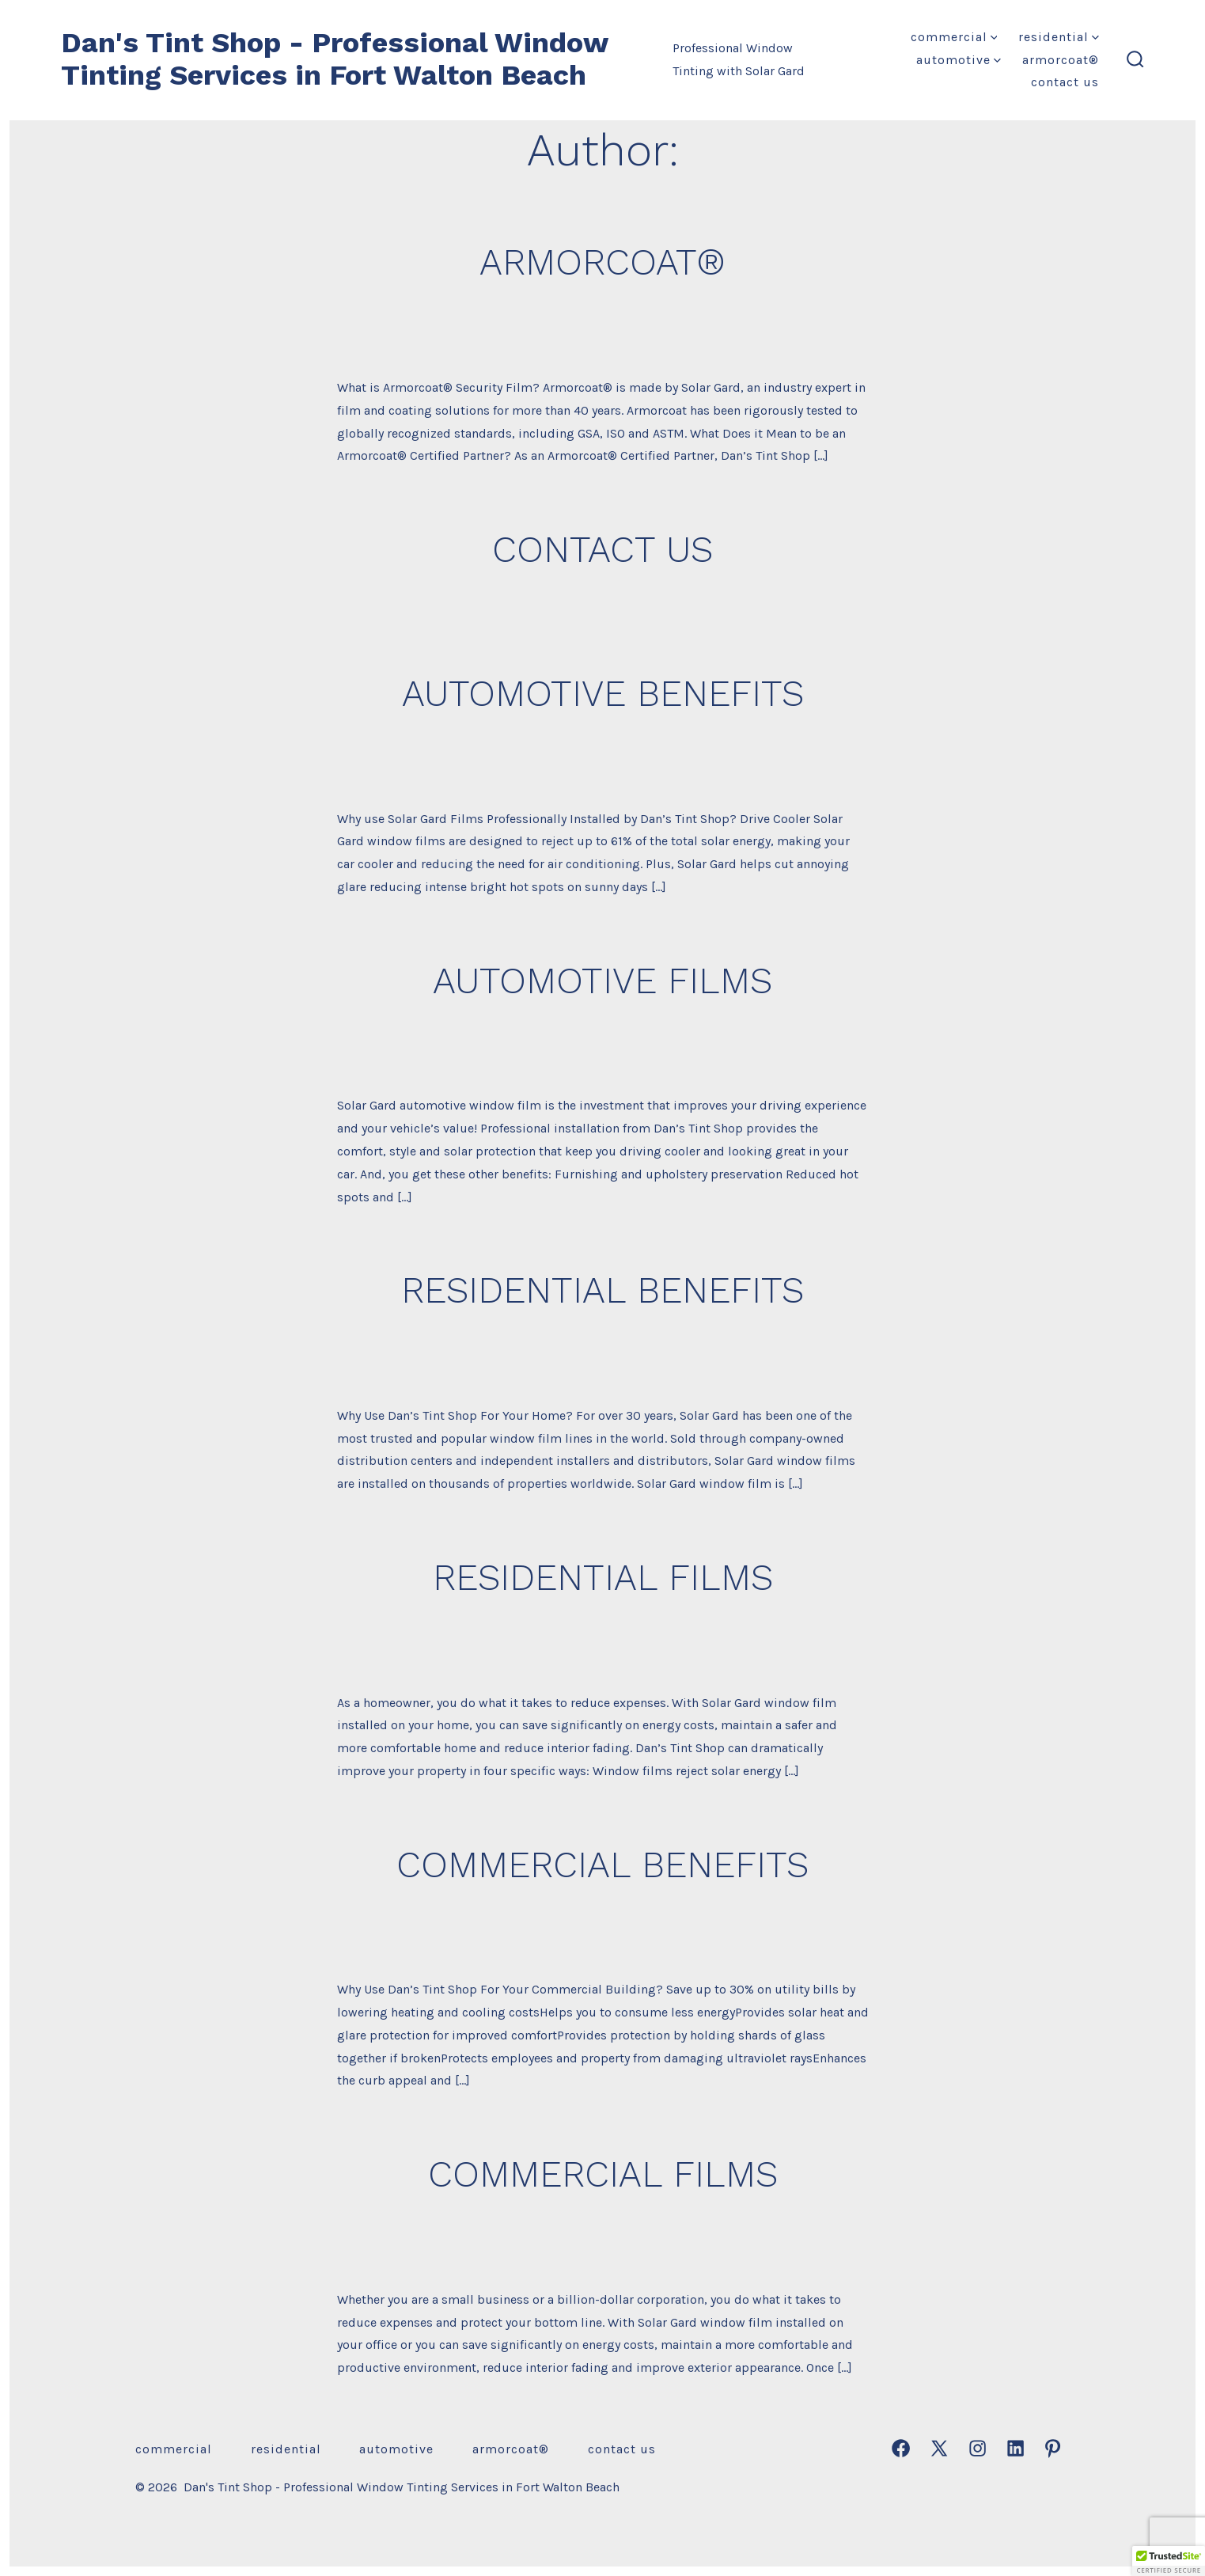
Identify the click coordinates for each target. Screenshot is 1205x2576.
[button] (1168, 2561)
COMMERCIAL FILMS (603, 2174)
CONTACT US (1065, 81)
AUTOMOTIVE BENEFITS (603, 693)
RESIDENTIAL (1058, 36)
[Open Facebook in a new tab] (901, 2448)
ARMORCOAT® (1060, 59)
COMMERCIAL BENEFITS (602, 1864)
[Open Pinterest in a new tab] (1053, 2448)
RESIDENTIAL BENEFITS (602, 1290)
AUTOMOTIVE (958, 59)
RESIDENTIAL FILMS (603, 1577)
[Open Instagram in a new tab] (978, 2448)
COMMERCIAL (954, 36)
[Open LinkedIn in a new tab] (1015, 2448)
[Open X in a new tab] (939, 2448)
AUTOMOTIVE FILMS (602, 980)
